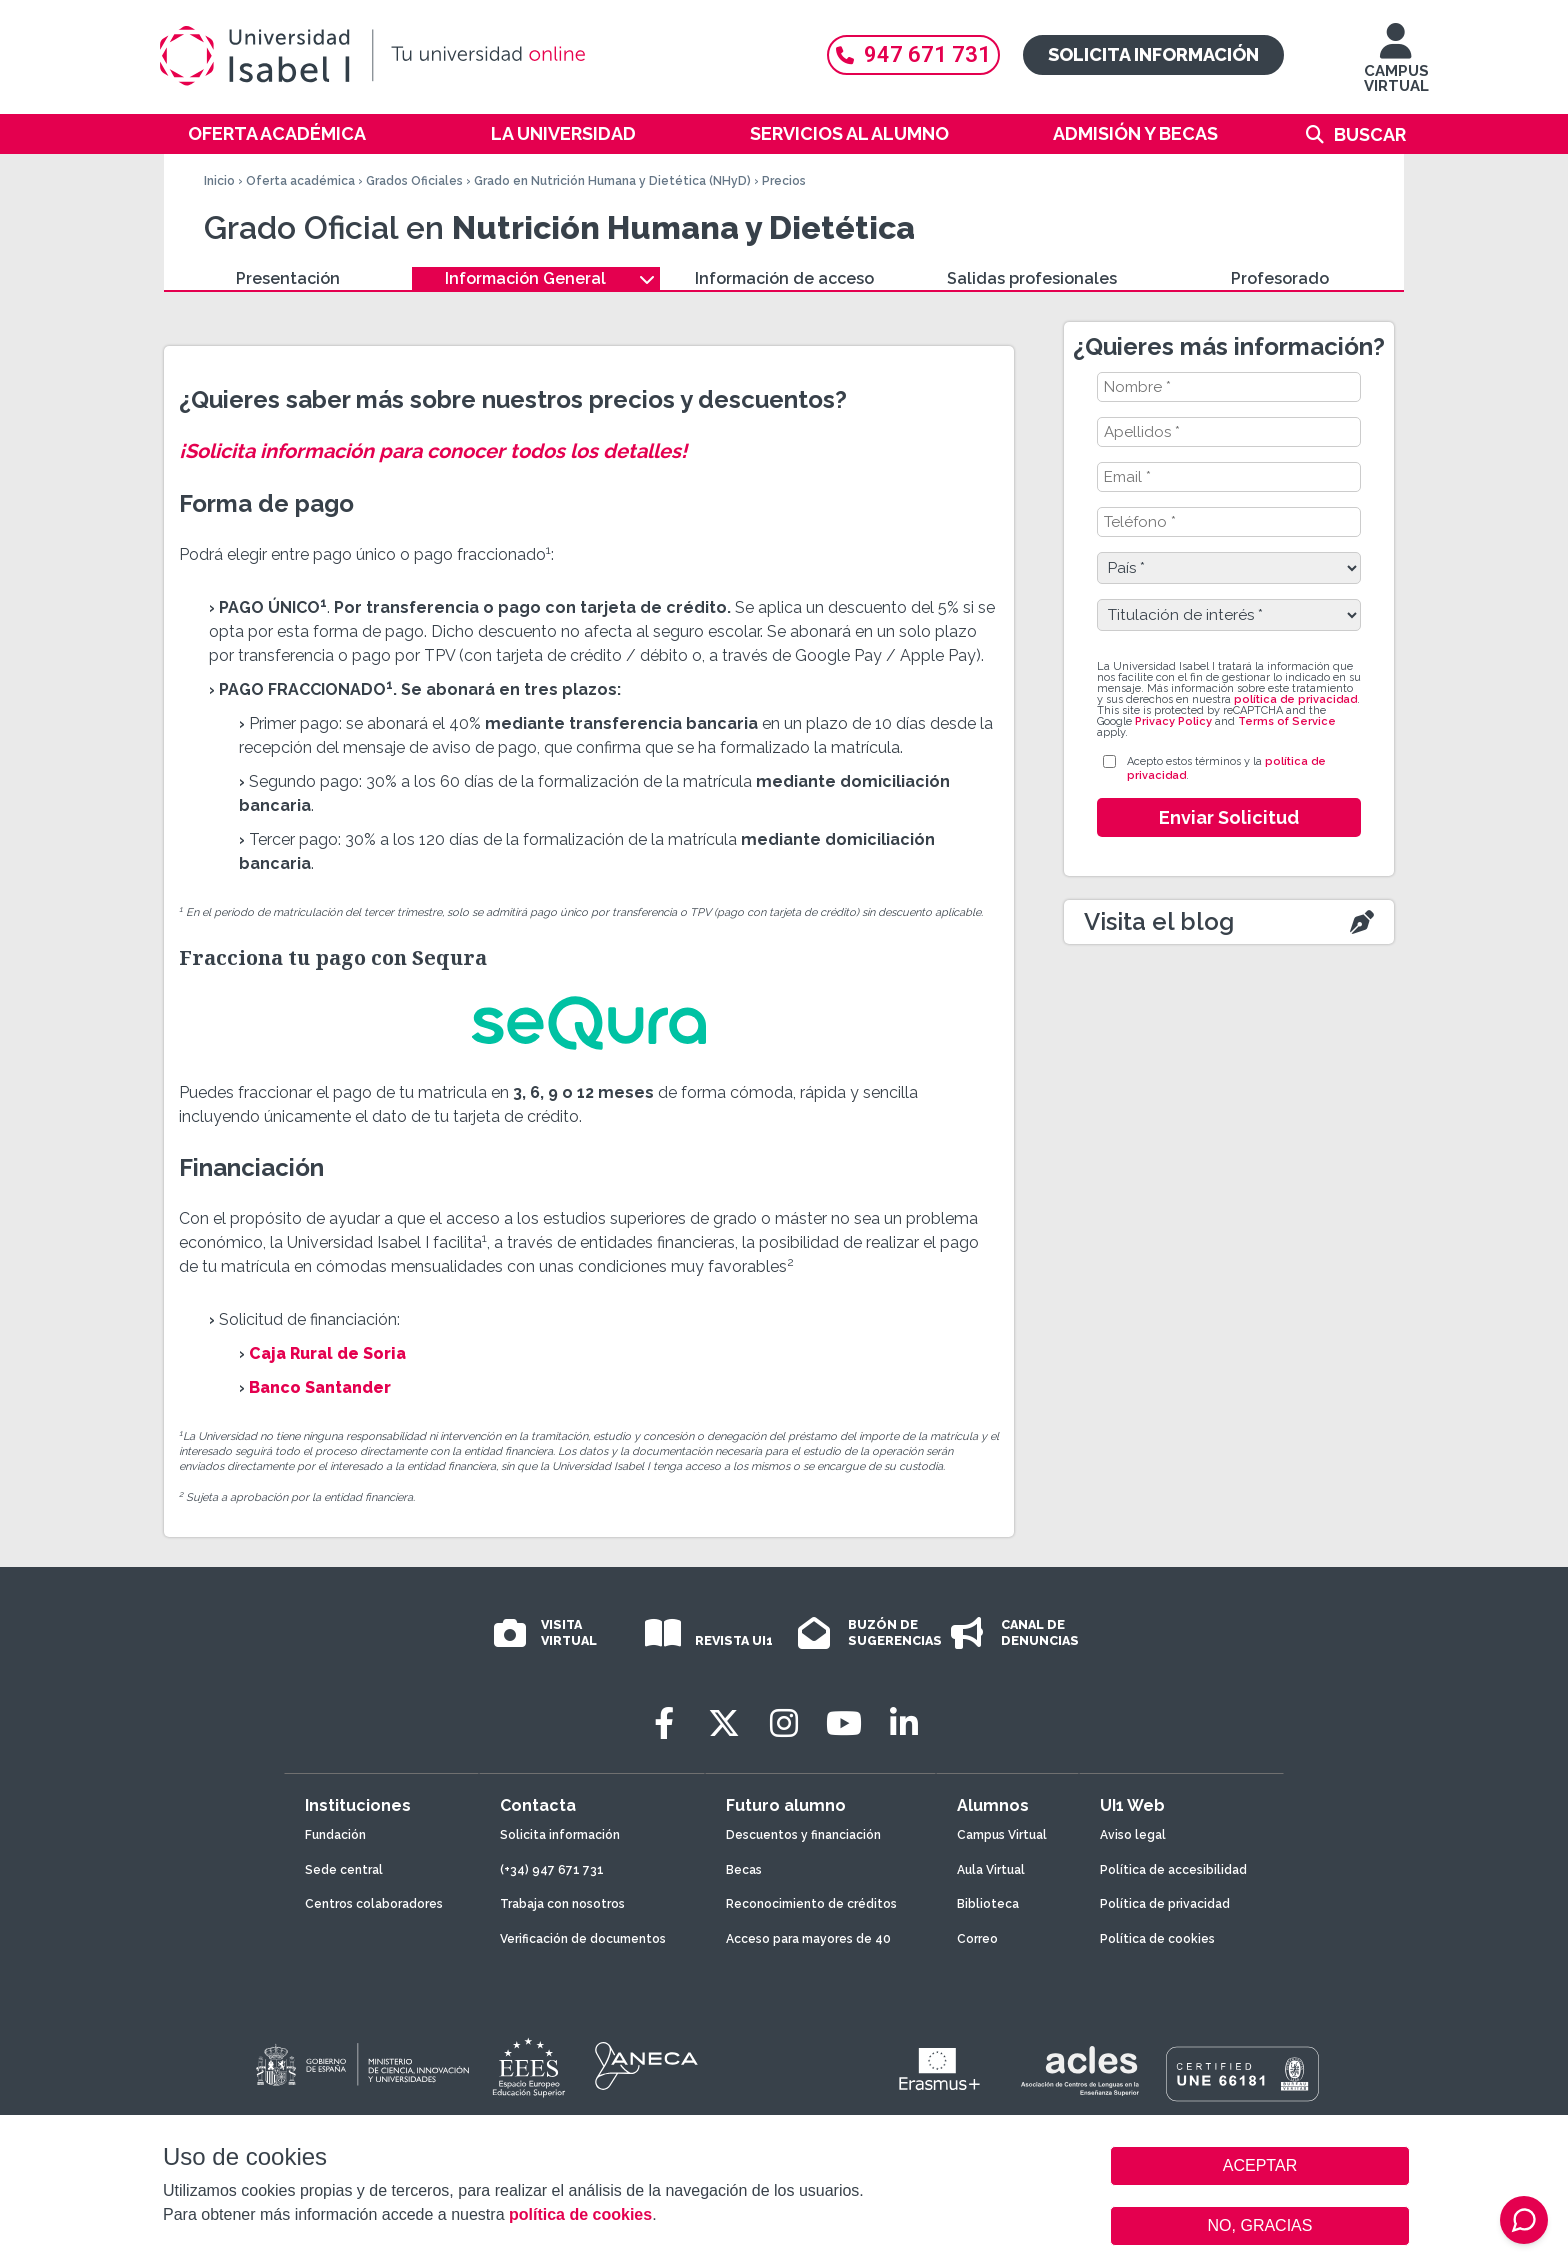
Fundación (335, 1835)
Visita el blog (1159, 921)
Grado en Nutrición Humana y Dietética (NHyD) (612, 181)
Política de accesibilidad (1173, 1870)
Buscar (1370, 134)
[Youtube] (844, 1723)
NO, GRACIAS (1260, 2225)
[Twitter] (724, 1723)
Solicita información (1153, 54)
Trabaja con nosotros (562, 1904)
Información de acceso (784, 278)
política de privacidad (1295, 699)
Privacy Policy (1173, 721)
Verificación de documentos (583, 1939)
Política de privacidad (1165, 1904)
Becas (744, 1870)
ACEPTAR (1260, 2166)
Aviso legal (1133, 1835)
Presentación (288, 278)
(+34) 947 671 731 (552, 1870)
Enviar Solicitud (1229, 817)
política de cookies (580, 2214)
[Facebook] (664, 1723)
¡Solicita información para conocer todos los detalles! (433, 451)
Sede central (344, 1870)
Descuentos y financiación (803, 1835)
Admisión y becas (1135, 133)
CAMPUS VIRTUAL (1396, 67)
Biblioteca (988, 1904)
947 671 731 (913, 54)
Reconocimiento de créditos (811, 1904)
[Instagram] (784, 1723)
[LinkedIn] (904, 1723)
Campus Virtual (1002, 1835)
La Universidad (563, 133)
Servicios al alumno (849, 133)
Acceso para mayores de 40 (808, 1939)
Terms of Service (1287, 721)
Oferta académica (277, 133)
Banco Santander (320, 1387)
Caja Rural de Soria (327, 1353)
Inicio (219, 181)
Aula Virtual (991, 1870)
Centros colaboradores (374, 1904)
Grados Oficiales (414, 181)
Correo (977, 1939)
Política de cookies (1157, 1939)
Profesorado (1280, 278)
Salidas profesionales (1032, 278)
